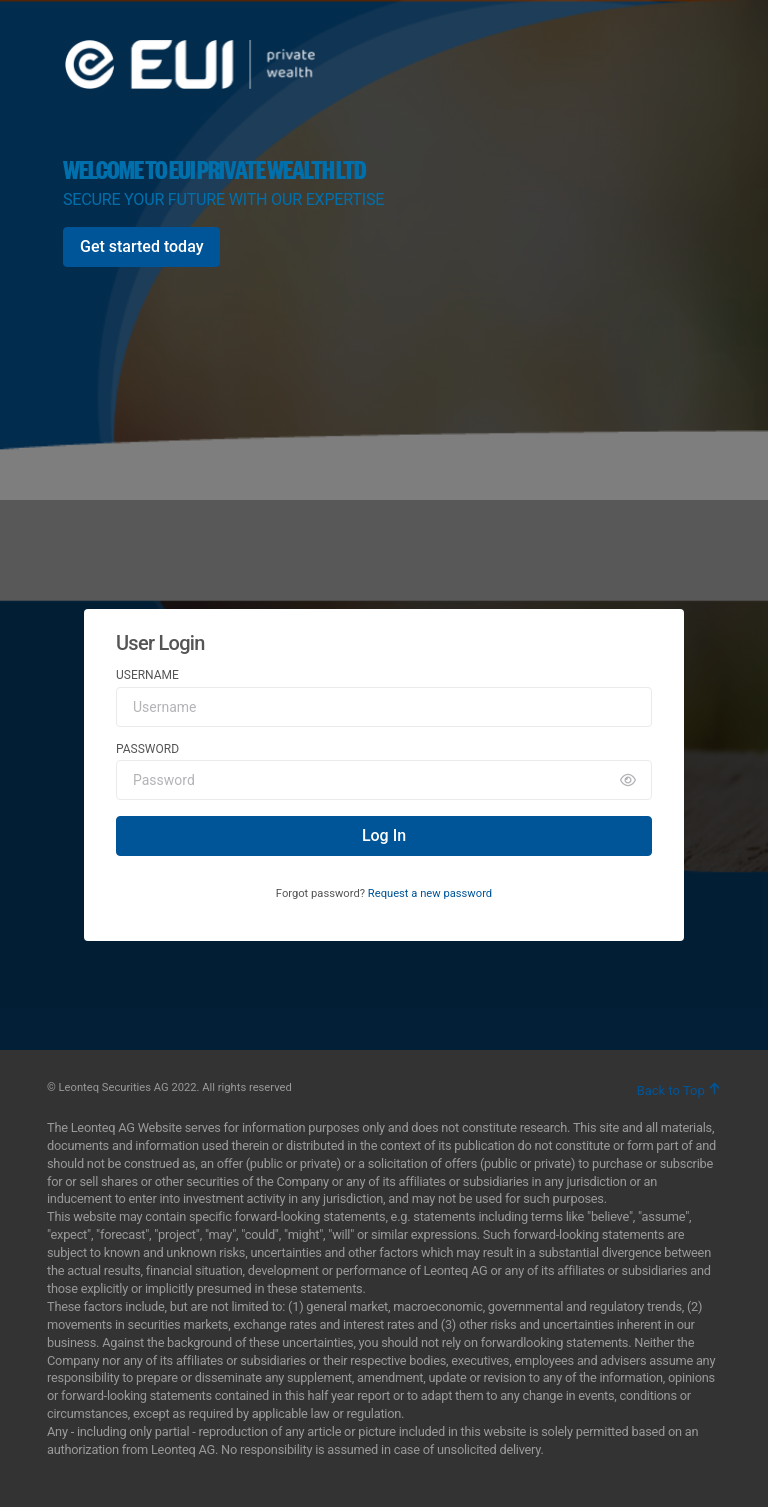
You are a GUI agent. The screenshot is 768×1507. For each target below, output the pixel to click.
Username (147, 675)
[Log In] (384, 836)
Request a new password (430, 893)
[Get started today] (141, 247)
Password (147, 749)
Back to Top (679, 1090)
